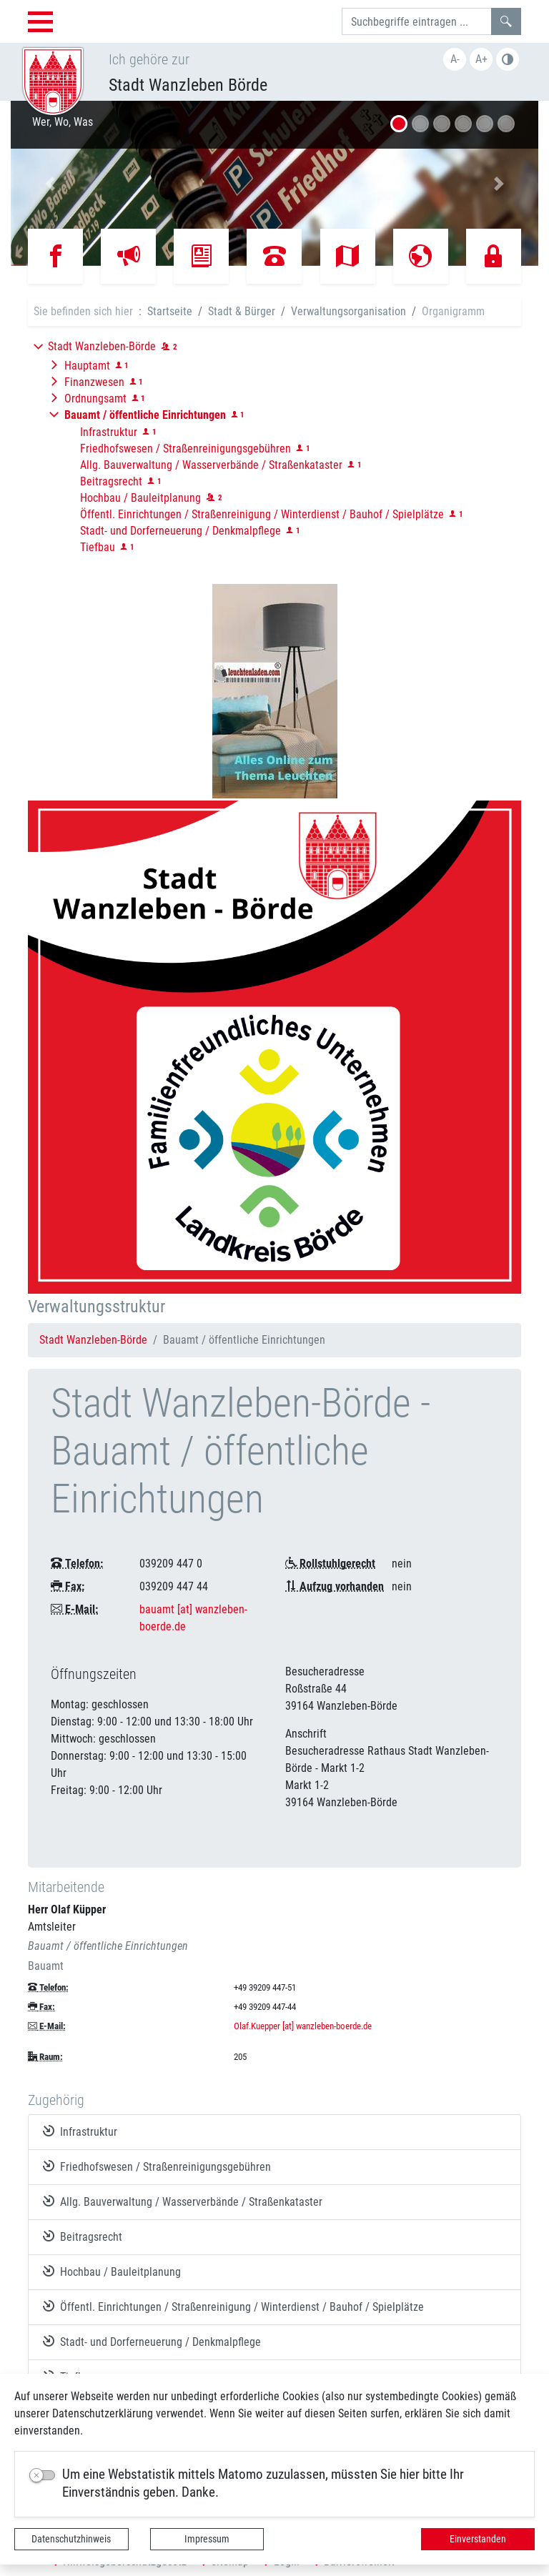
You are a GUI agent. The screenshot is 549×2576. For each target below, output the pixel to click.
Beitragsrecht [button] (111, 481)
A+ (481, 59)
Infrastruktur (80, 2131)
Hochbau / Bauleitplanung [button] (140, 498)
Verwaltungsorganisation (348, 311)
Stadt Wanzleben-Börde (93, 1340)
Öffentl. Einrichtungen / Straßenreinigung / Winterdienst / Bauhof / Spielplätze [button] (262, 514)
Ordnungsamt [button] (95, 398)
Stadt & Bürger (241, 311)
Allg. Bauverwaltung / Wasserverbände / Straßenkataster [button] (211, 465)
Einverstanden (478, 2539)
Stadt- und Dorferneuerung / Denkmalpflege (152, 2341)
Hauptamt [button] (87, 365)
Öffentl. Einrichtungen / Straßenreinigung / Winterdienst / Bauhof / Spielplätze (233, 2306)
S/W (507, 59)
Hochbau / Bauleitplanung (112, 2271)
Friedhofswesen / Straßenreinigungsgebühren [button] (185, 448)
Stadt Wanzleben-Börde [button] (102, 346)
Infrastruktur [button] (108, 432)
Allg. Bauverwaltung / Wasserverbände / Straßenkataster (182, 2201)
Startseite (169, 311)
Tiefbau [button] (97, 547)
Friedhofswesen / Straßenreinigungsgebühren (157, 2166)
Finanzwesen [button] (94, 382)
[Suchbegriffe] (417, 21)
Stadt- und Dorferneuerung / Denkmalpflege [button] (180, 531)
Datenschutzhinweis (71, 2539)
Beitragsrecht (82, 2236)
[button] (50, 183)
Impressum (206, 2539)
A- (455, 59)
